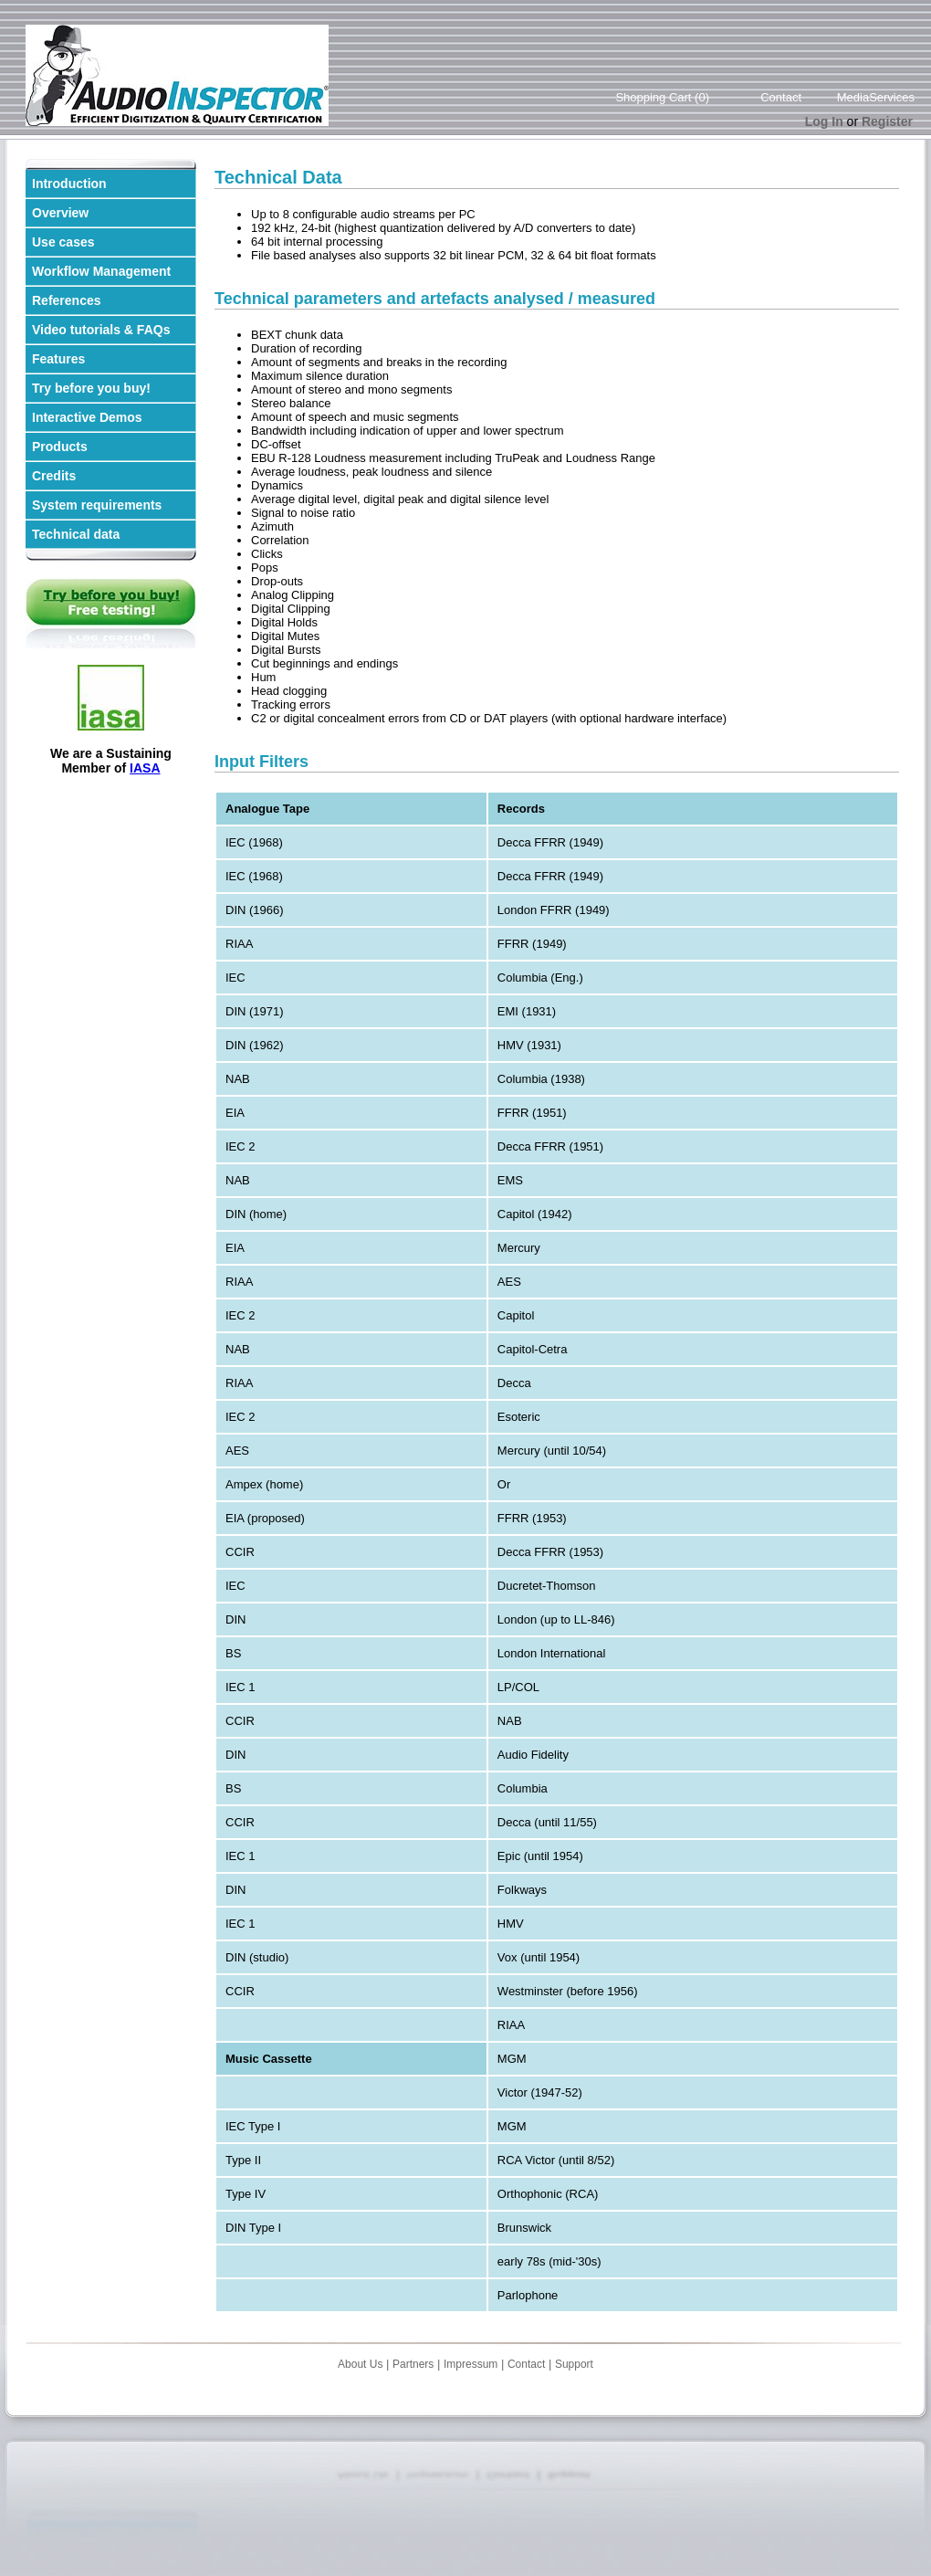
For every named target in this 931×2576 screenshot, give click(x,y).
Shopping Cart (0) (662, 97)
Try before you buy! (91, 388)
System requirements (97, 505)
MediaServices (876, 97)
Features (58, 359)
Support (574, 2364)
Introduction (69, 183)
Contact (780, 97)
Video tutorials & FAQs (101, 329)
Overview (60, 212)
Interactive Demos (87, 417)
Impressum (470, 2364)
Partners (413, 2364)
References (66, 300)
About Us (360, 2364)
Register (887, 121)
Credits (54, 475)
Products (60, 446)
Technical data (76, 534)
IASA (145, 768)
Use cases (63, 242)
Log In (824, 121)
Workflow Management (101, 271)
